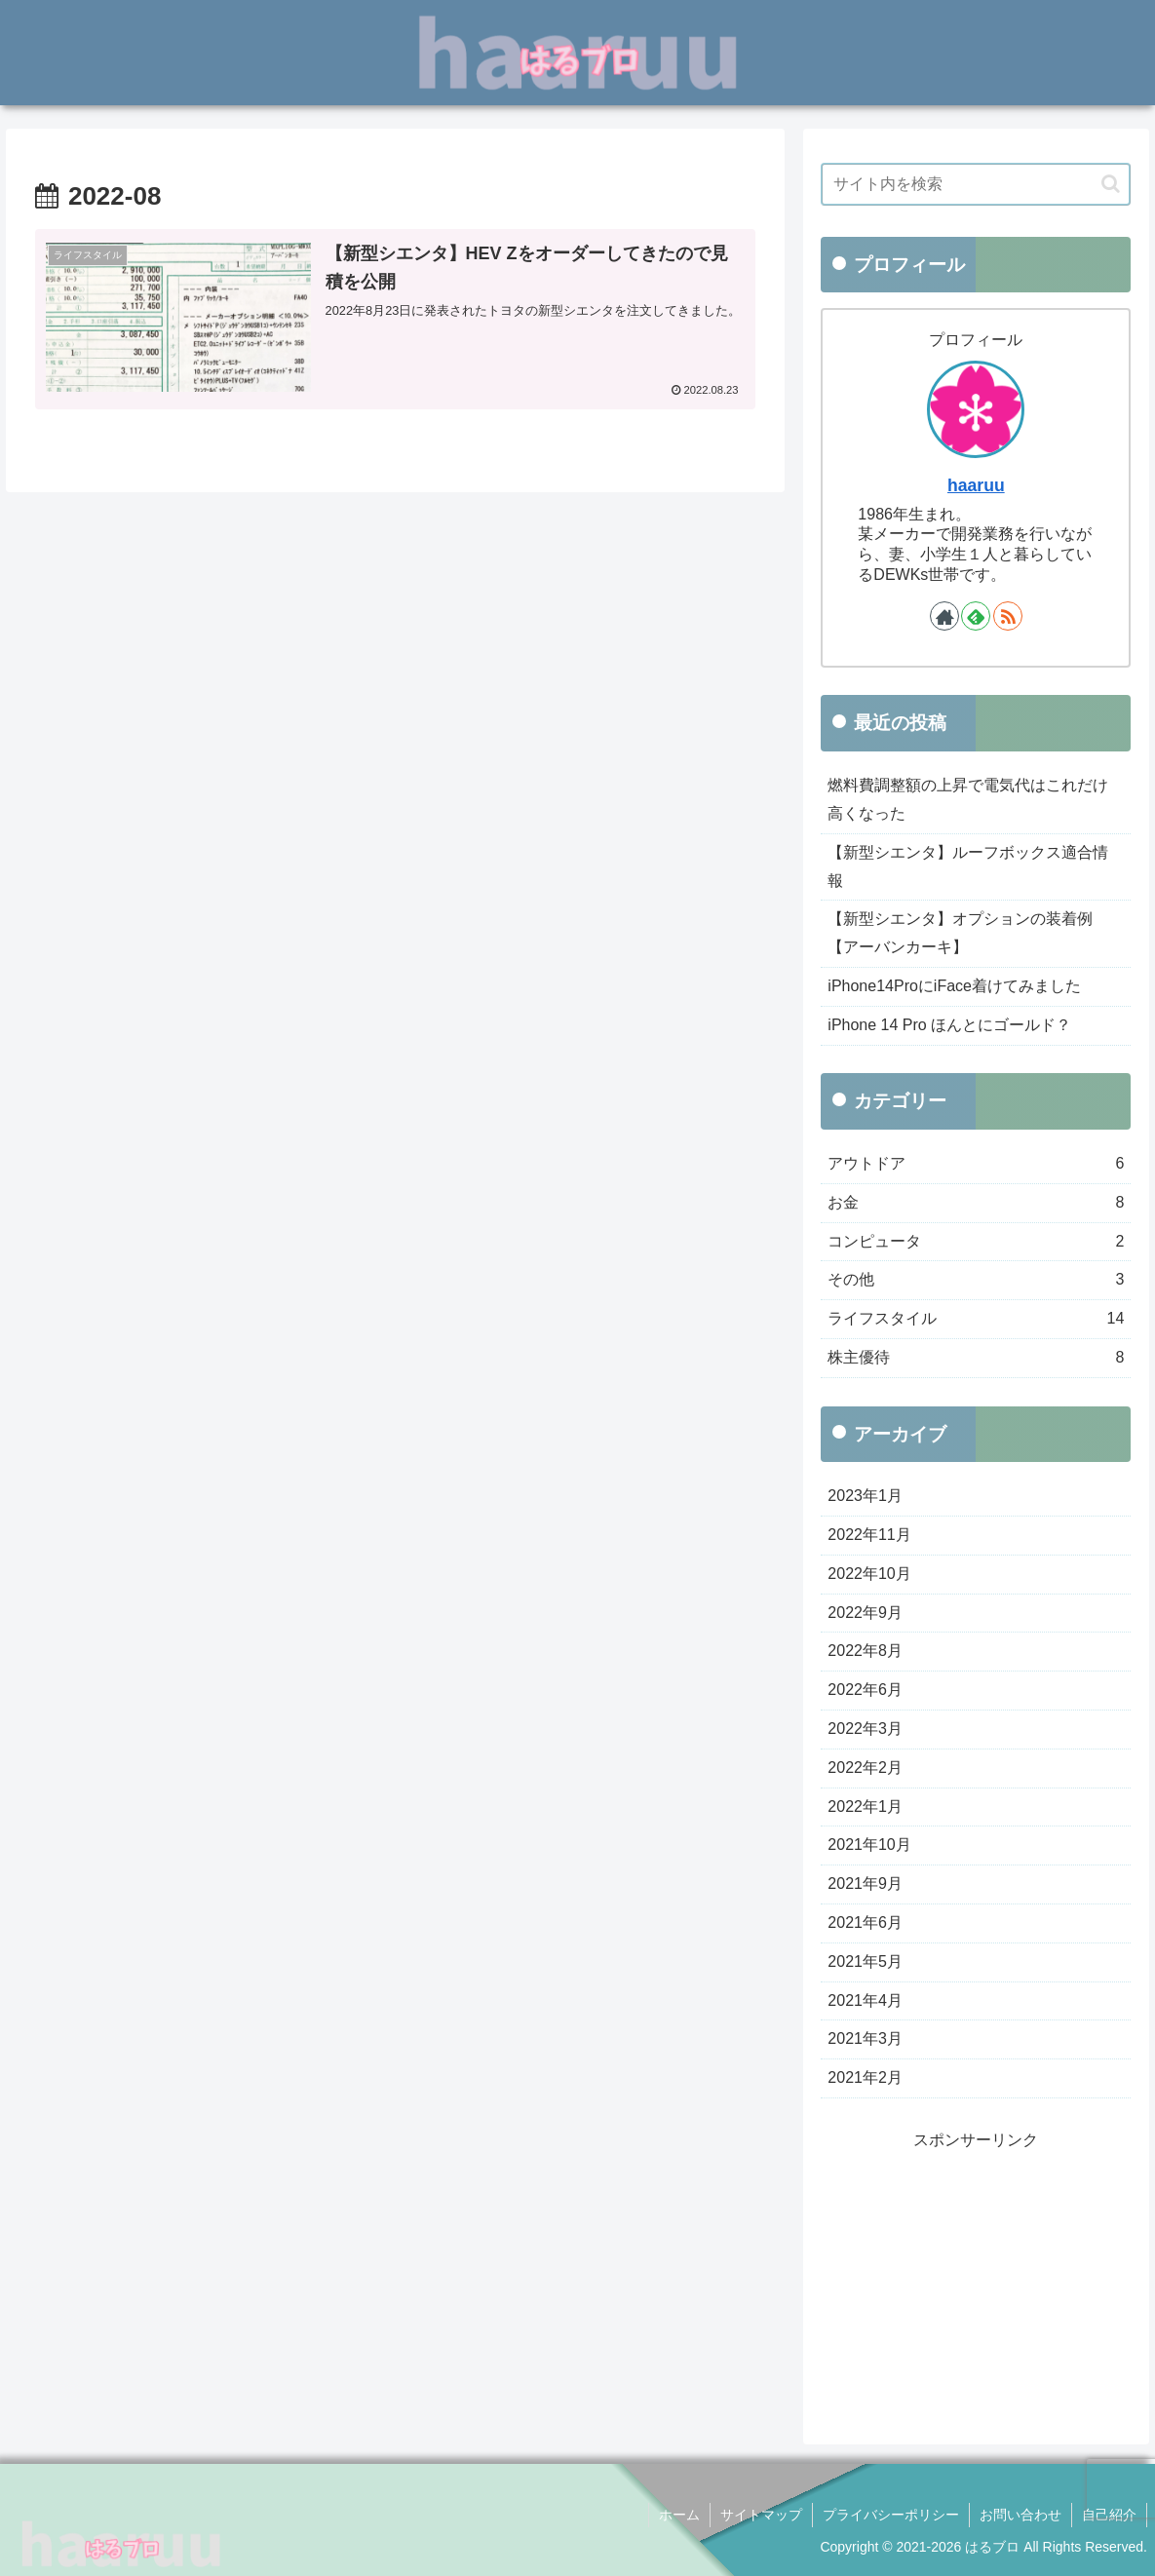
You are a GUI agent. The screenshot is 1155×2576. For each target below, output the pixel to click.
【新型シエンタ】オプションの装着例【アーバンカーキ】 (960, 932)
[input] (976, 184)
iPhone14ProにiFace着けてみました (954, 986)
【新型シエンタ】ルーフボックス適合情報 (968, 866)
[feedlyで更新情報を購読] (975, 616)
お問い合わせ (1020, 2514)
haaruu (976, 485)
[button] (1111, 184)
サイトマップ (761, 2514)
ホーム (679, 2514)
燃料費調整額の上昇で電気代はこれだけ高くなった (968, 799)
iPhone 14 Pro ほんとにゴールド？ (949, 1025)
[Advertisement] (976, 2277)
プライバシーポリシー (891, 2514)
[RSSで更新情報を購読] (1007, 616)
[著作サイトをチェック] (944, 616)
